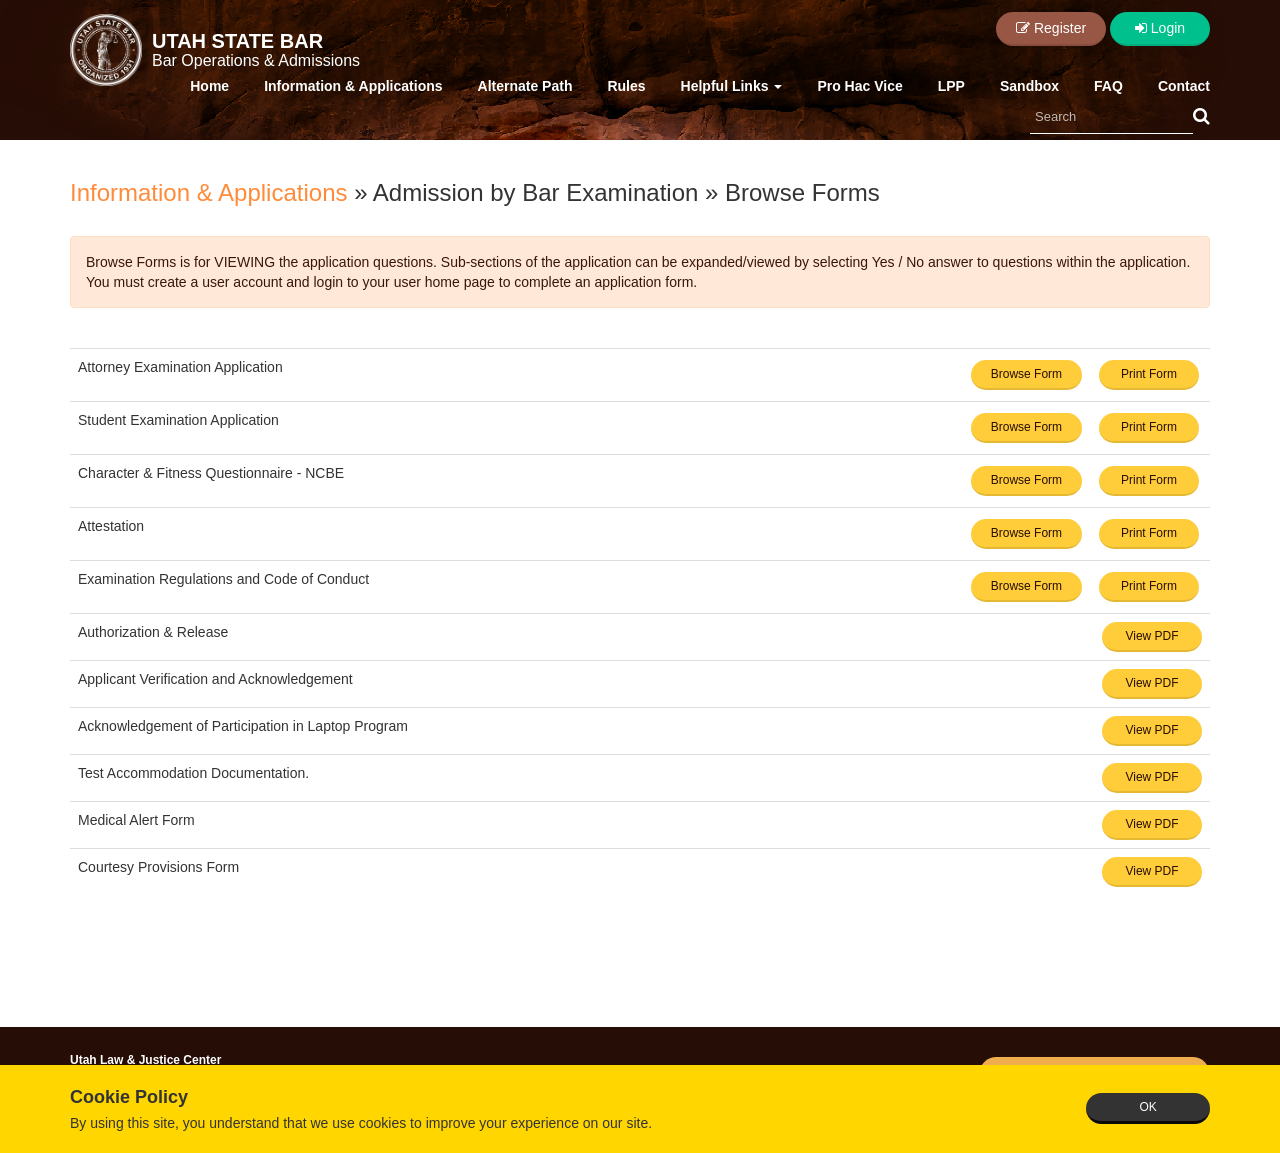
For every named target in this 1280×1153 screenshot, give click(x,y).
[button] (1201, 117)
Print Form (1149, 374)
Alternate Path (525, 86)
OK (1147, 1107)
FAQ (1108, 86)
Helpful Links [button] (732, 86)
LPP (951, 86)
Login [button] (1160, 28)
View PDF (1151, 636)
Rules (626, 86)
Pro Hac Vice (859, 86)
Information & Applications (353, 86)
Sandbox (1029, 86)
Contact (1184, 86)
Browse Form (1026, 374)
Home (209, 86)
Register (1051, 28)
